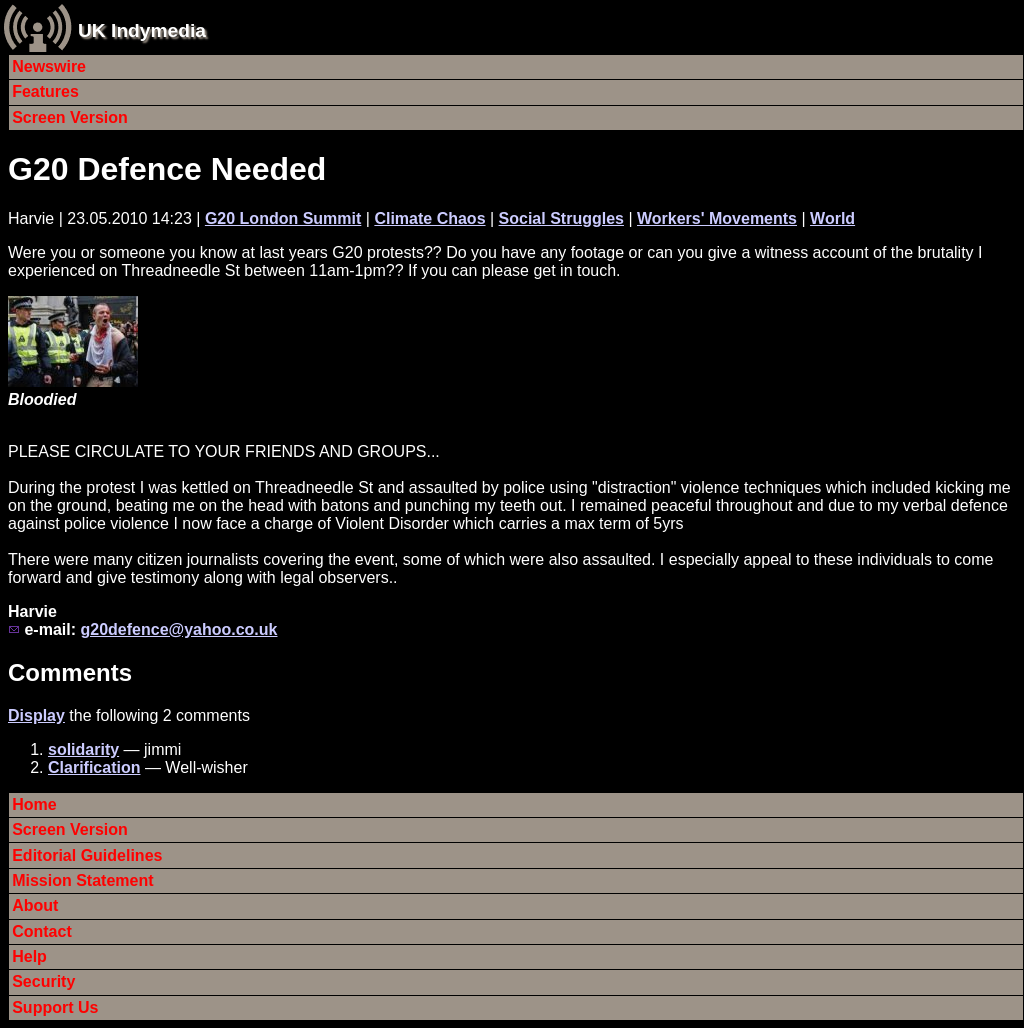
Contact (42, 931)
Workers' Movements (717, 218)
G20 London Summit (283, 218)
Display (36, 715)
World (832, 218)
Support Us (55, 1007)
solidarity (83, 749)
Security (43, 981)
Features (45, 91)
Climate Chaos (429, 218)
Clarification (94, 767)
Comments (70, 672)
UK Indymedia (142, 30)
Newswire (49, 66)
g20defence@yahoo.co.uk (178, 629)
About (35, 905)
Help (29, 956)
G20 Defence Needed (167, 169)
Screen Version (70, 117)
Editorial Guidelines (87, 855)
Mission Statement (82, 880)
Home (34, 804)
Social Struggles (561, 218)
